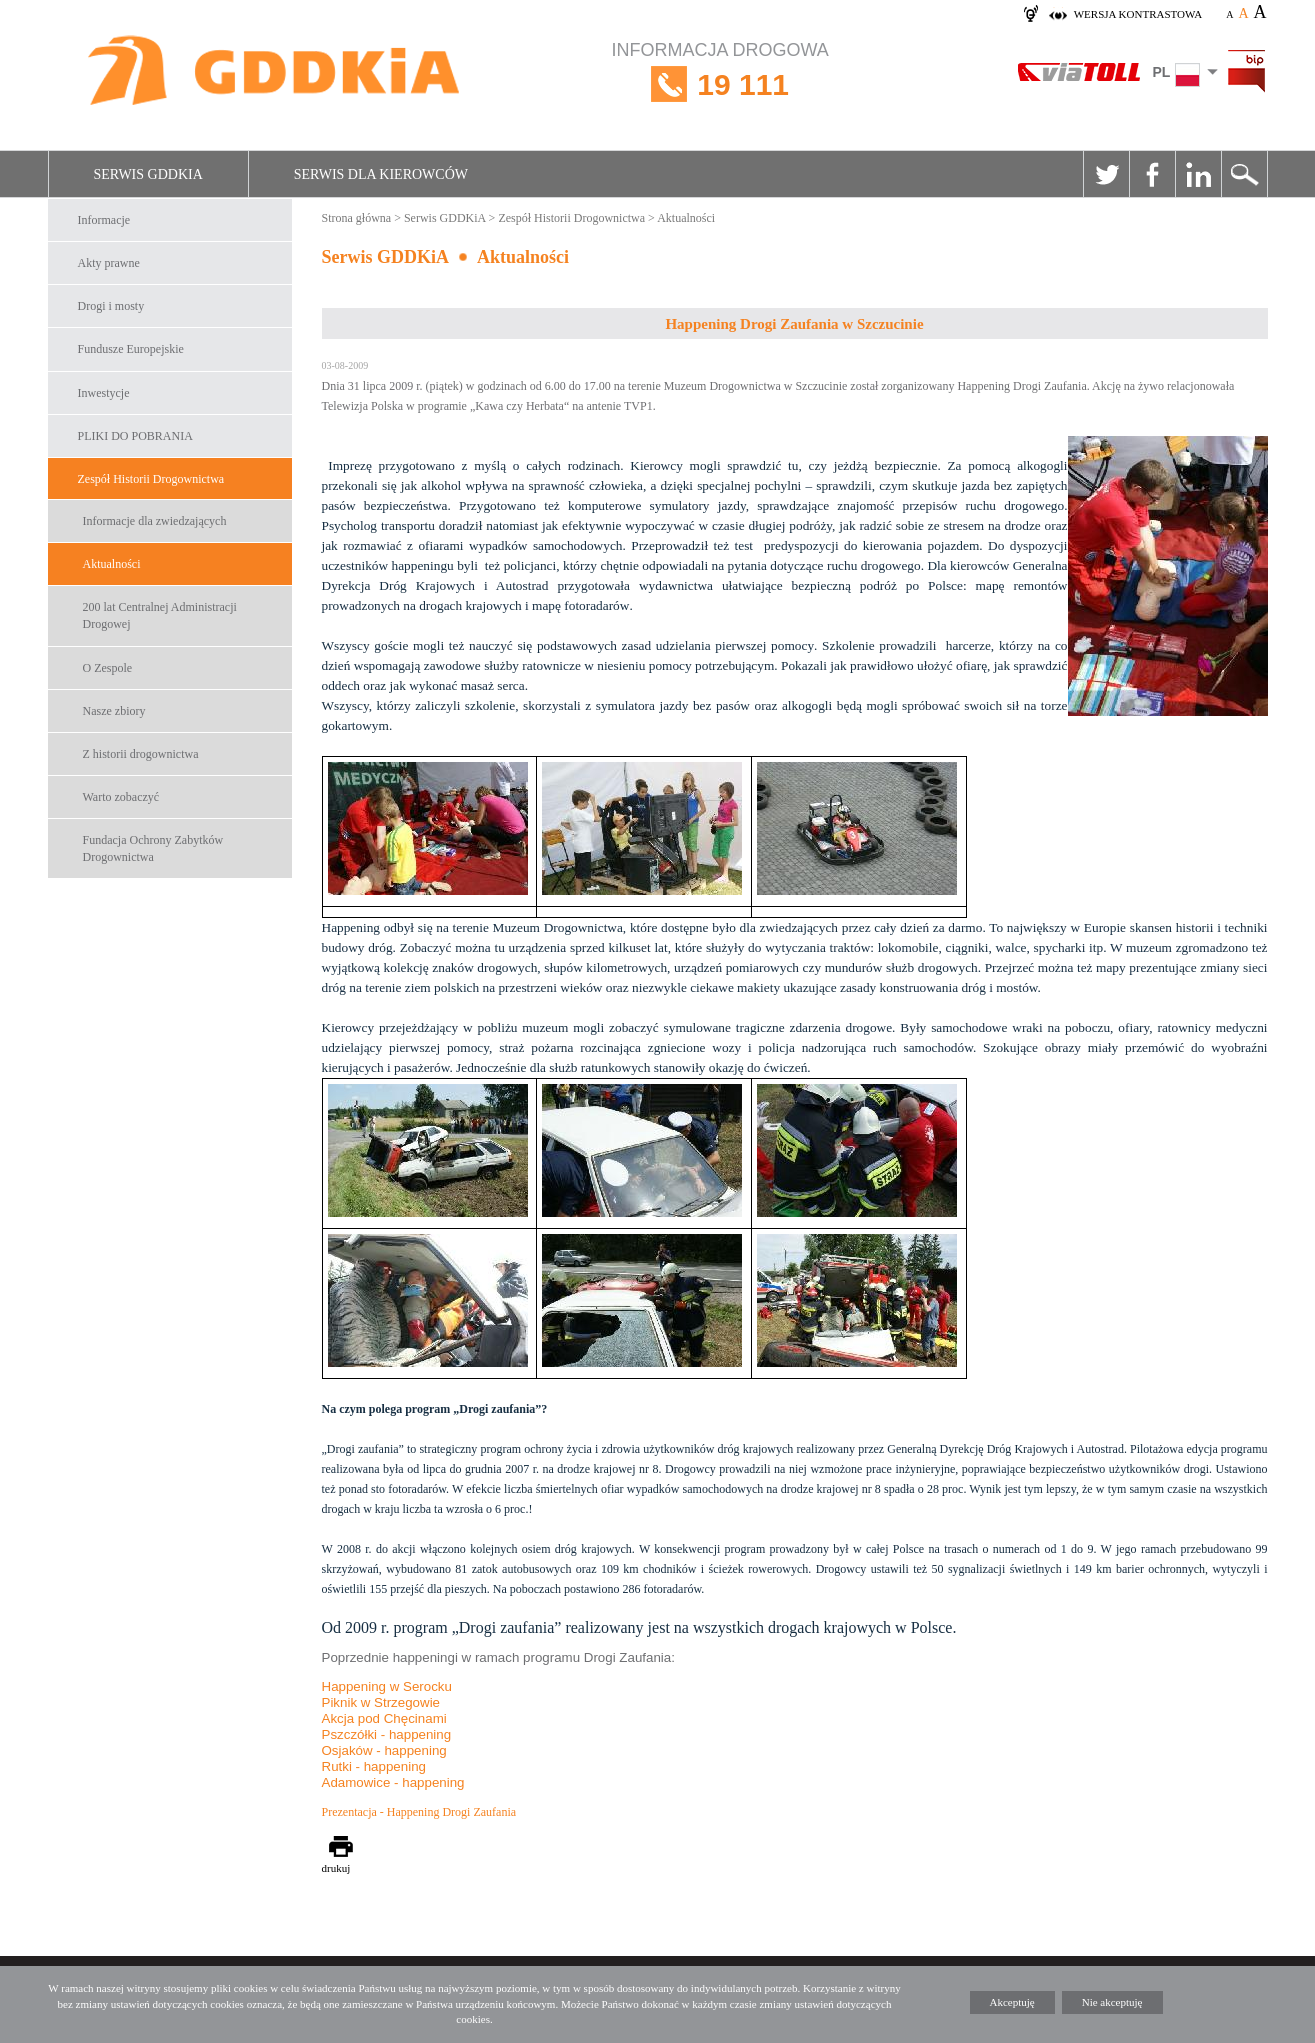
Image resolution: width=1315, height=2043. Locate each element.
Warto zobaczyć (121, 797)
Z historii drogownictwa (141, 754)
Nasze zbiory (114, 711)
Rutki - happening (374, 1766)
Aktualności (112, 564)
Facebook (1152, 174)
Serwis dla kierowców (381, 174)
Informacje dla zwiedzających (155, 521)
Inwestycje (104, 393)
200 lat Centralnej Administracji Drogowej (160, 615)
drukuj (336, 1868)
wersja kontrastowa (1138, 14)
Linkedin (1198, 174)
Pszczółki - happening (387, 1734)
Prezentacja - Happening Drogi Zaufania (419, 1812)
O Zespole (108, 668)
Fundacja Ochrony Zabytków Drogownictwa (153, 848)
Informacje (104, 220)
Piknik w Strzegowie (381, 1702)
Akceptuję (1012, 2002)
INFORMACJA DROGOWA (720, 84)
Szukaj (1244, 174)
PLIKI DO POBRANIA (135, 436)
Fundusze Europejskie (131, 349)
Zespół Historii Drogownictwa (151, 479)
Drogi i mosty (111, 306)
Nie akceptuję (1112, 2002)
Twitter (1106, 174)
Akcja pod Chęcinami (384, 1718)
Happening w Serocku (387, 1686)
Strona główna (357, 218)
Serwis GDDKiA (148, 174)
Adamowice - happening (393, 1782)
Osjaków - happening (384, 1750)
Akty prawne (109, 263)
